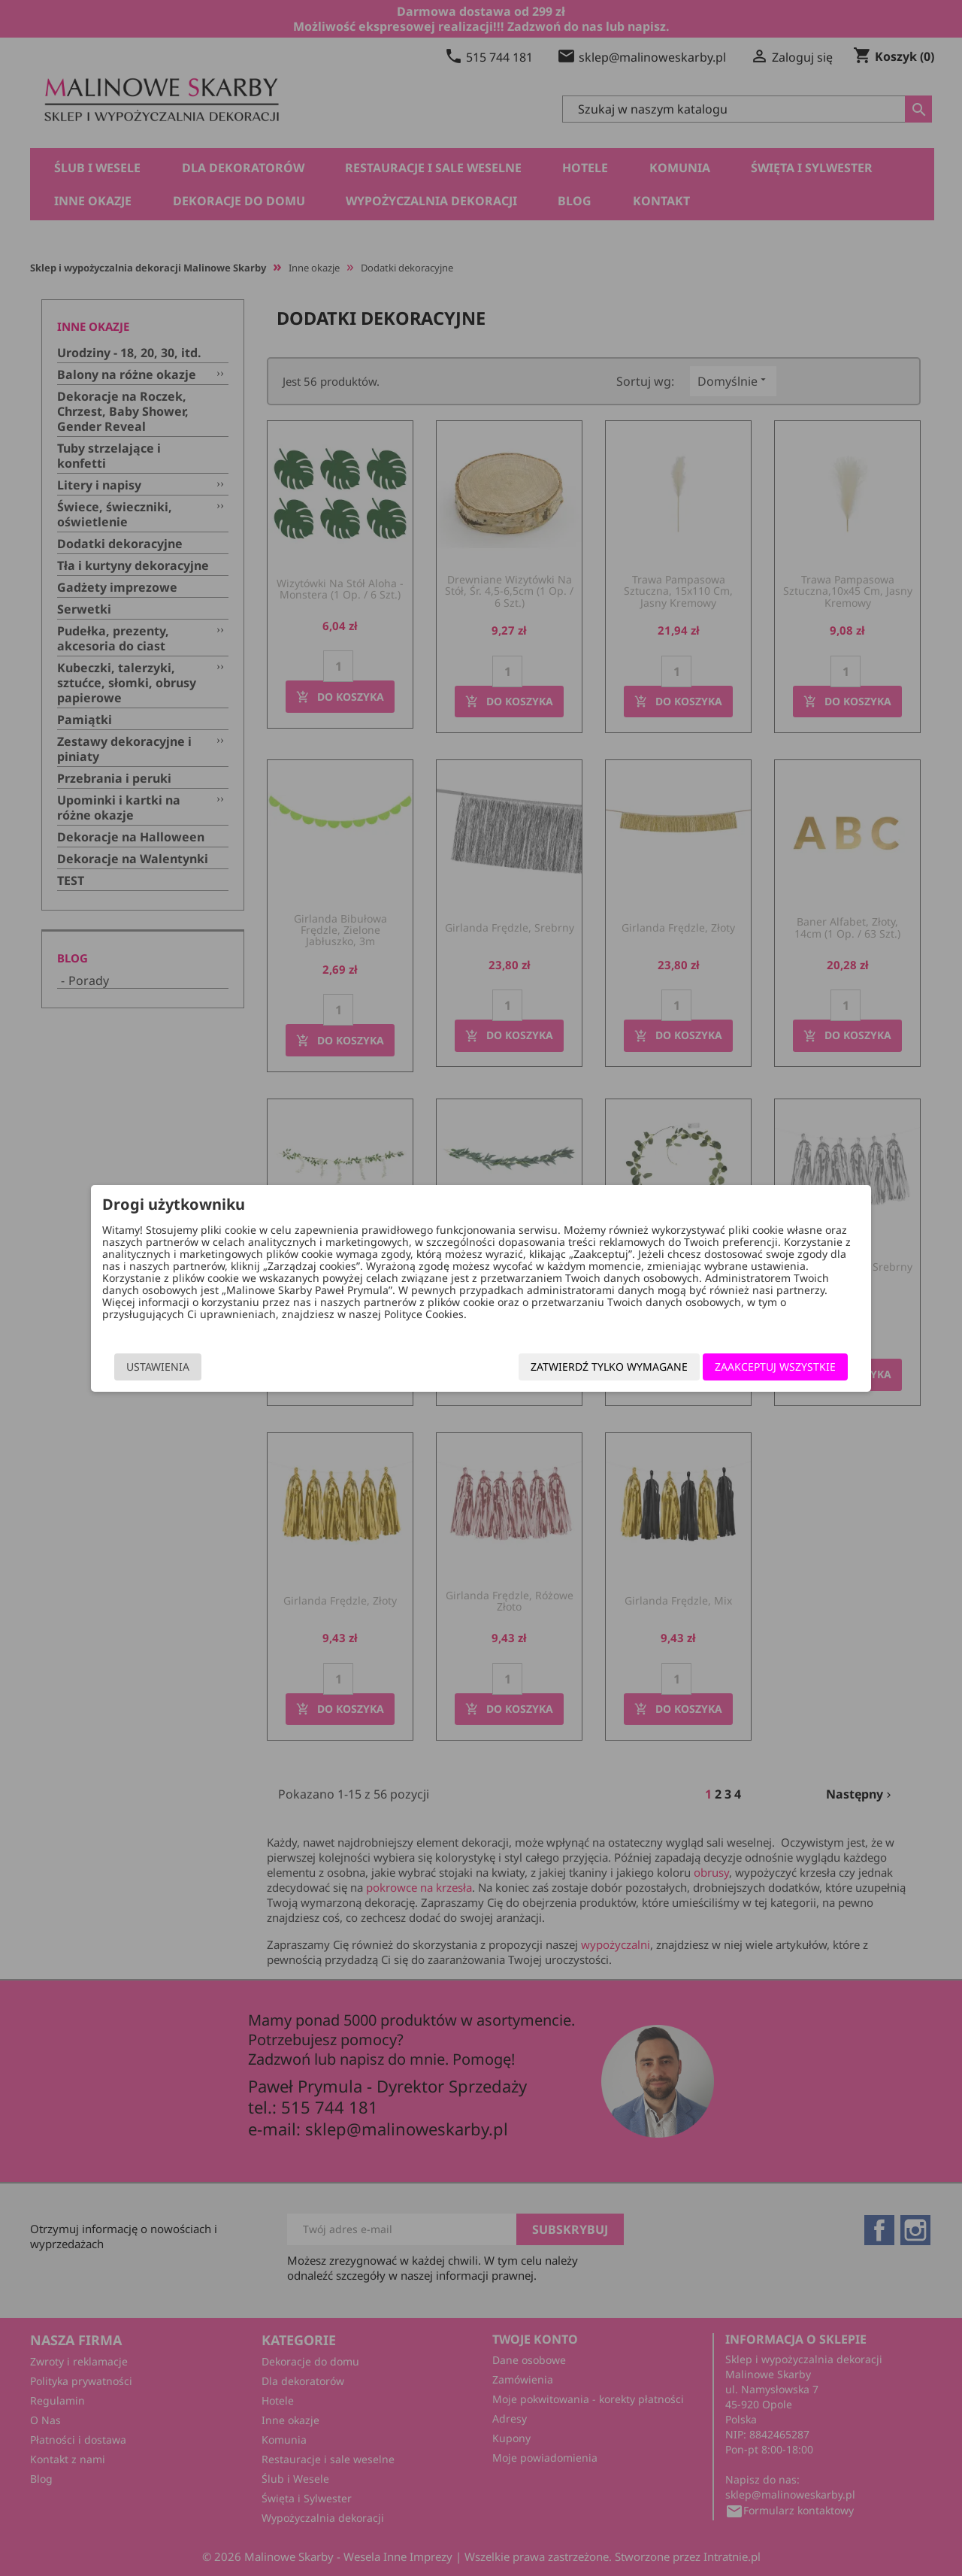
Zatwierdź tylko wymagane (585, 1366)
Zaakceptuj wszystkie (751, 1366)
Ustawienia (181, 1366)
